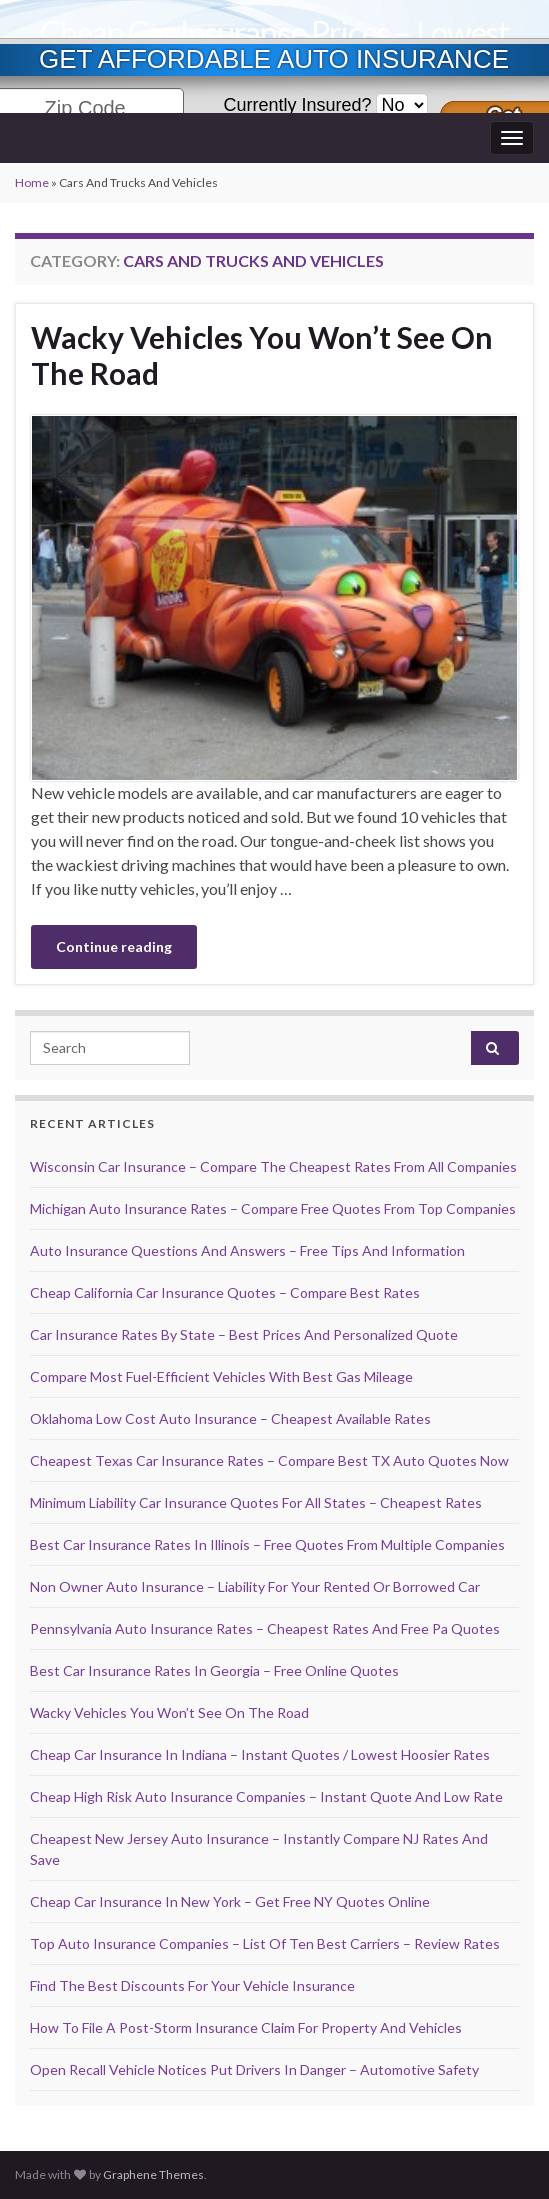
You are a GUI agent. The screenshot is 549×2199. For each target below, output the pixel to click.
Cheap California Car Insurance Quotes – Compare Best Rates (225, 1292)
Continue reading (114, 946)
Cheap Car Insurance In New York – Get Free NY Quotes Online (230, 1901)
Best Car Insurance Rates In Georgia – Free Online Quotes (214, 1670)
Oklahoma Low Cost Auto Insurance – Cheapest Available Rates (230, 1418)
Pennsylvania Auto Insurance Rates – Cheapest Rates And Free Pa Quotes (265, 1628)
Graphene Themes (153, 2174)
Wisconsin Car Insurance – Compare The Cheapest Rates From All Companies (273, 1166)
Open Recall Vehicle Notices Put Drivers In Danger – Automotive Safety (254, 2069)
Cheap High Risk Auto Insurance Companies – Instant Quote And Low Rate (266, 1796)
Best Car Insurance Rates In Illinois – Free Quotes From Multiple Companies (267, 1544)
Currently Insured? (297, 105)
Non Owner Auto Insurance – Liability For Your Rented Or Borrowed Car (255, 1586)
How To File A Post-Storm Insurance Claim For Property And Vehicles (246, 2027)
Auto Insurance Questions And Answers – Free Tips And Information (247, 1250)
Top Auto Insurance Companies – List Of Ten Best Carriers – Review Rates (265, 1943)
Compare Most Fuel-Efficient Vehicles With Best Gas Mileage (221, 1376)
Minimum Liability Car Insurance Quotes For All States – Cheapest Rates (256, 1502)
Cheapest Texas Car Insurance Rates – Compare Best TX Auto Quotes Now (269, 1460)
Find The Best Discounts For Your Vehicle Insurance (192, 1985)
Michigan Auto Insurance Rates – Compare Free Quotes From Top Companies (273, 1208)
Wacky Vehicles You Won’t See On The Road (262, 355)
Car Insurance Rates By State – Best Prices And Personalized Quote (244, 1334)
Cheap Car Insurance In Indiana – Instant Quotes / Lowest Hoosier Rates (260, 1754)
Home (32, 182)
